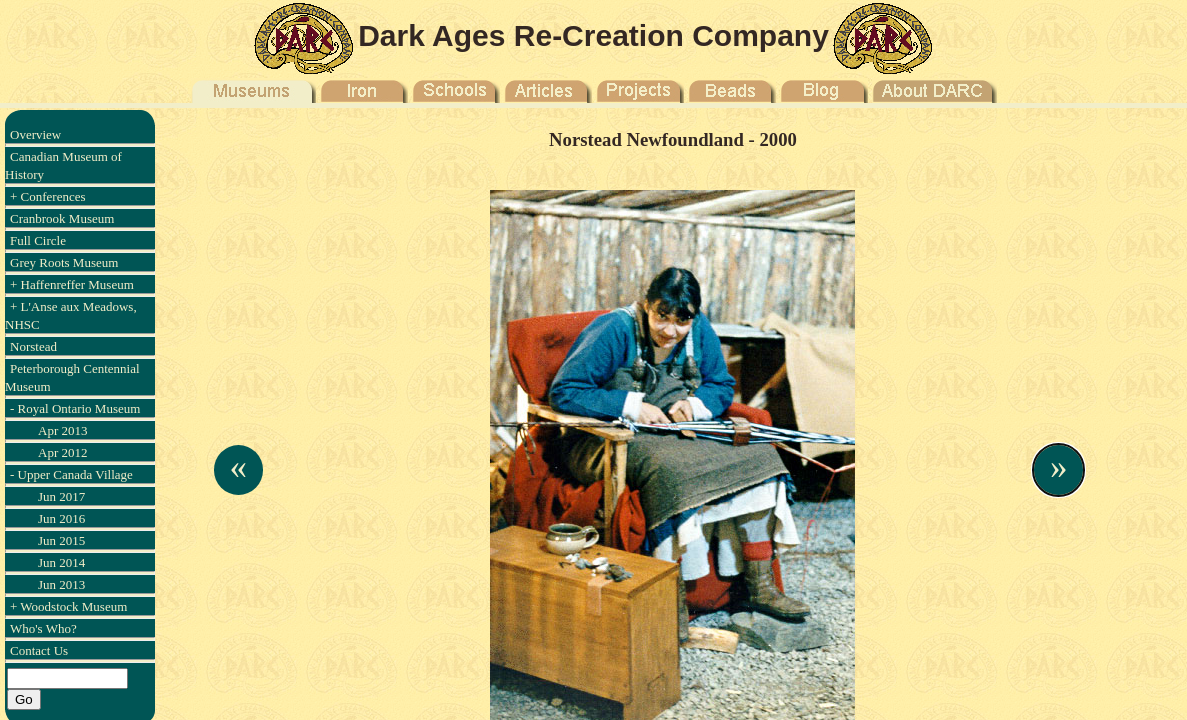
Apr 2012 (62, 452)
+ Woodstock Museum (68, 606)
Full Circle (38, 240)
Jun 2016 (61, 518)
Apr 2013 (62, 430)
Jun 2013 (61, 584)
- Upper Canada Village (71, 474)
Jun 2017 (61, 496)
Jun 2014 (61, 562)
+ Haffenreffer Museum (72, 284)
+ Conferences (48, 196)
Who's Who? (43, 628)
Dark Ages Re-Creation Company (593, 35)
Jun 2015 (61, 540)
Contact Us (39, 650)
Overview (35, 134)
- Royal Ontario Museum (75, 408)
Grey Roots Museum (64, 262)
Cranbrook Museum (62, 218)
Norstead (33, 346)
